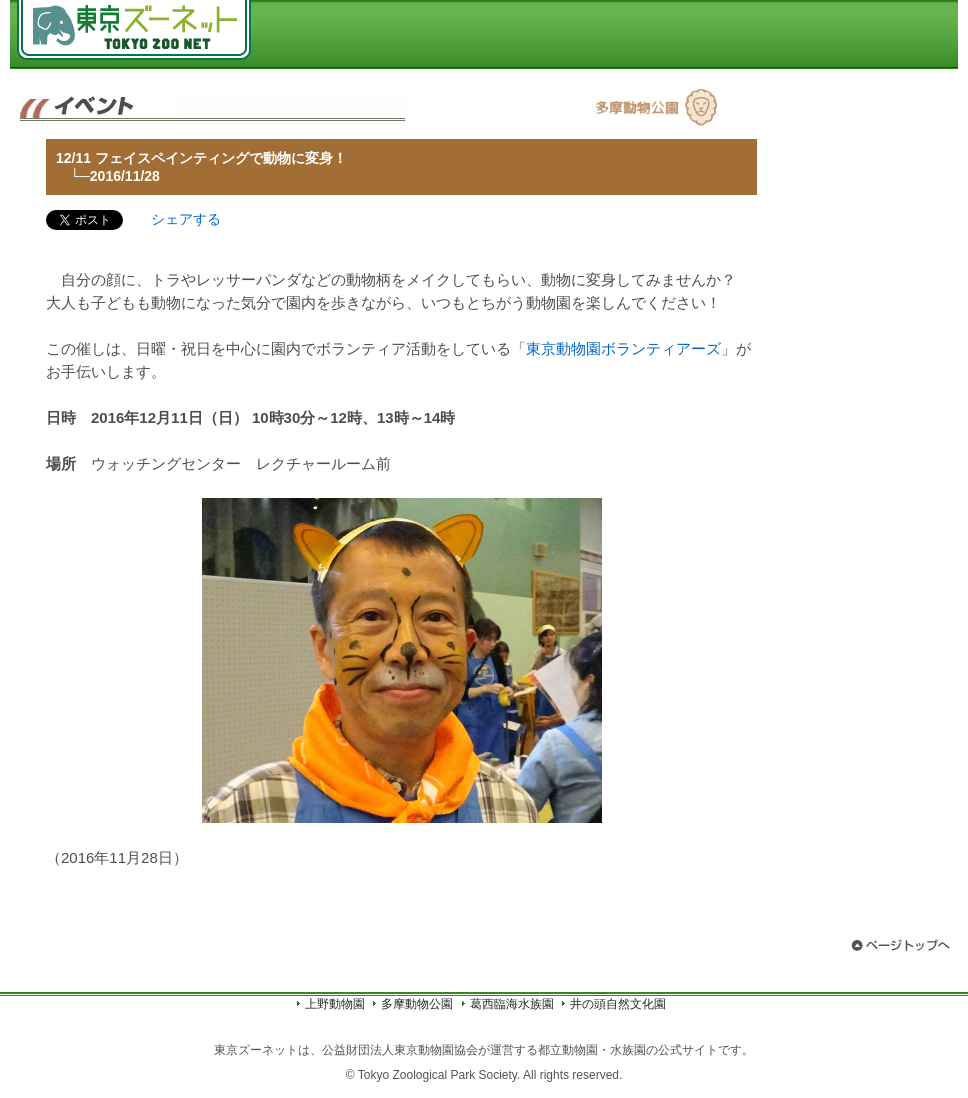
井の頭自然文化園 (618, 1004)
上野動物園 (335, 1004)
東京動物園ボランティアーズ (623, 348)
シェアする (186, 219)
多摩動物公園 (417, 1004)
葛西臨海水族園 (512, 1004)
